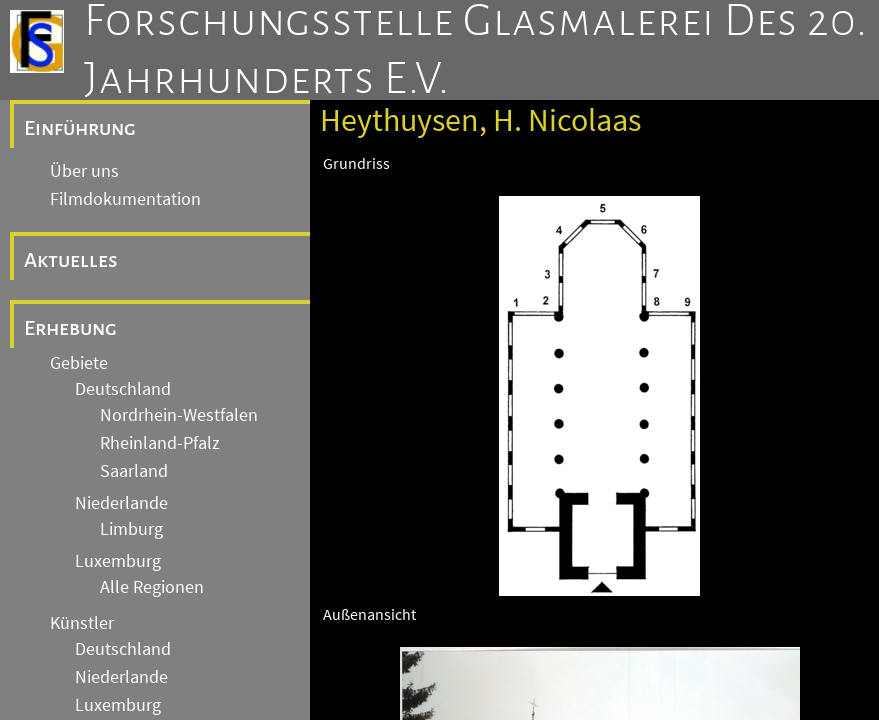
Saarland (134, 471)
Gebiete (79, 363)
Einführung (80, 128)
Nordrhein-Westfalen (179, 415)
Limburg (131, 529)
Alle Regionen (152, 587)
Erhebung (70, 328)
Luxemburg (118, 561)
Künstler (82, 623)
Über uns (84, 171)
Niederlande (121, 503)
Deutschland (123, 389)
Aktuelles (71, 260)
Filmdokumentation (125, 199)
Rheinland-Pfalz (160, 443)
